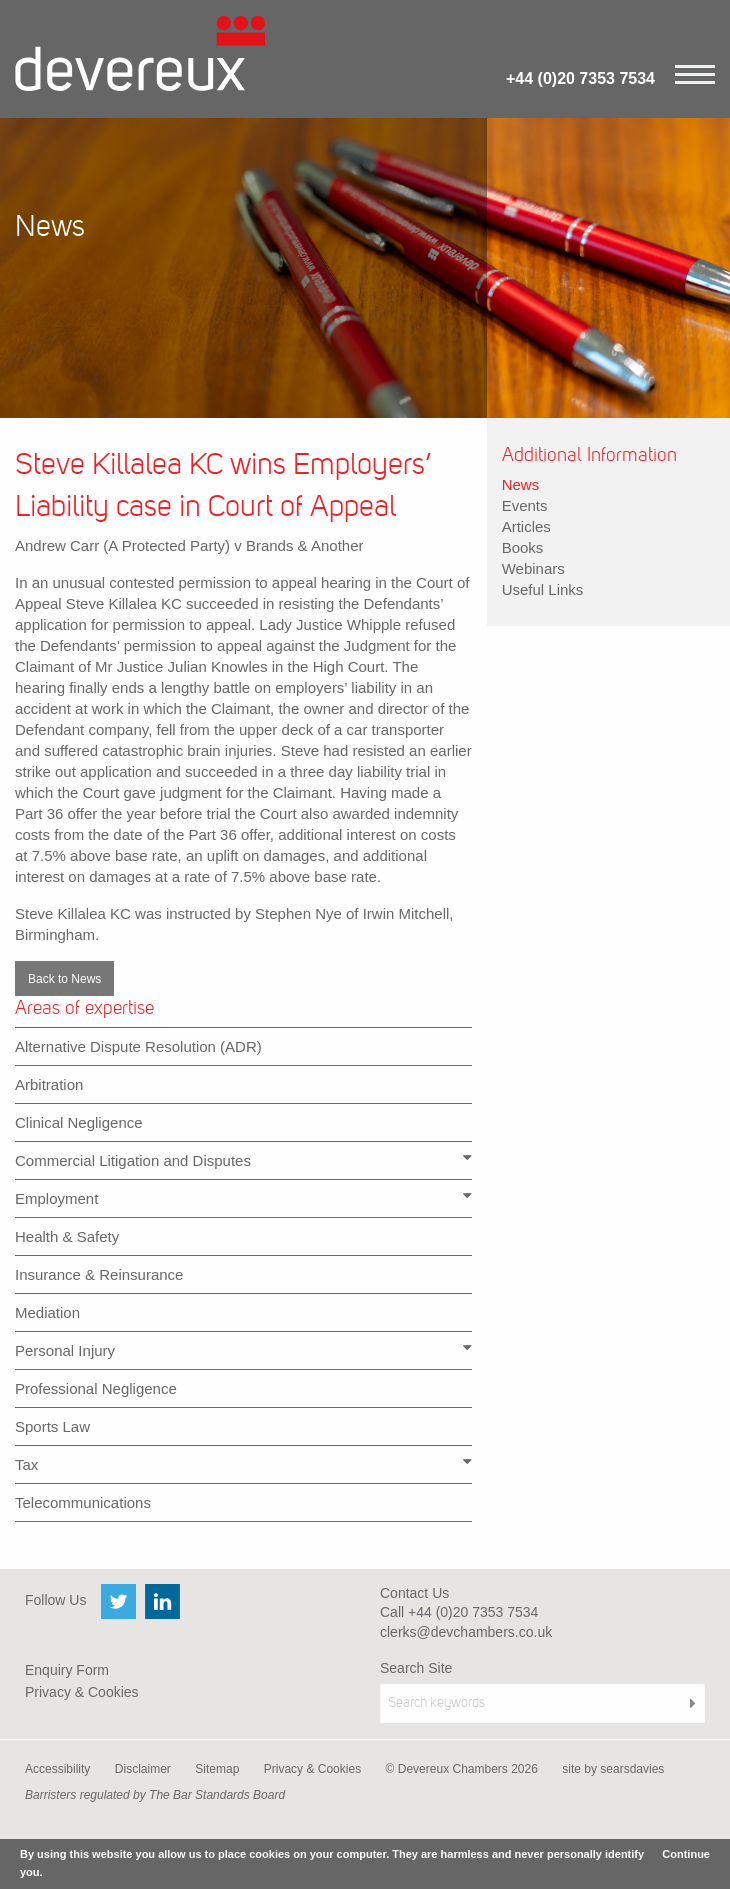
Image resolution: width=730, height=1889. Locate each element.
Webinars (533, 568)
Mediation (47, 1312)
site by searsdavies (613, 1769)
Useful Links (543, 589)
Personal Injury (243, 1349)
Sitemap (217, 1769)
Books (523, 547)
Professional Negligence (96, 1388)
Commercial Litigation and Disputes (243, 1159)
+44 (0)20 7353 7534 (580, 78)
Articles (526, 526)
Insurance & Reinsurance (99, 1274)
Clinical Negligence (79, 1122)
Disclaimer (143, 1769)
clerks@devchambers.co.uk (466, 1632)
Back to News (64, 979)
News (521, 484)
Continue (686, 1854)
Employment (243, 1197)
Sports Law (52, 1426)
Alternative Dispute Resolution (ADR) (138, 1046)
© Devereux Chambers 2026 (462, 1769)
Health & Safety (67, 1236)
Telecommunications (83, 1502)
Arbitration (49, 1084)
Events (525, 505)
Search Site (416, 1668)
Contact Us (414, 1593)
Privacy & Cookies (82, 1692)
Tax (243, 1463)
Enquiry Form (67, 1670)
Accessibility (57, 1769)
